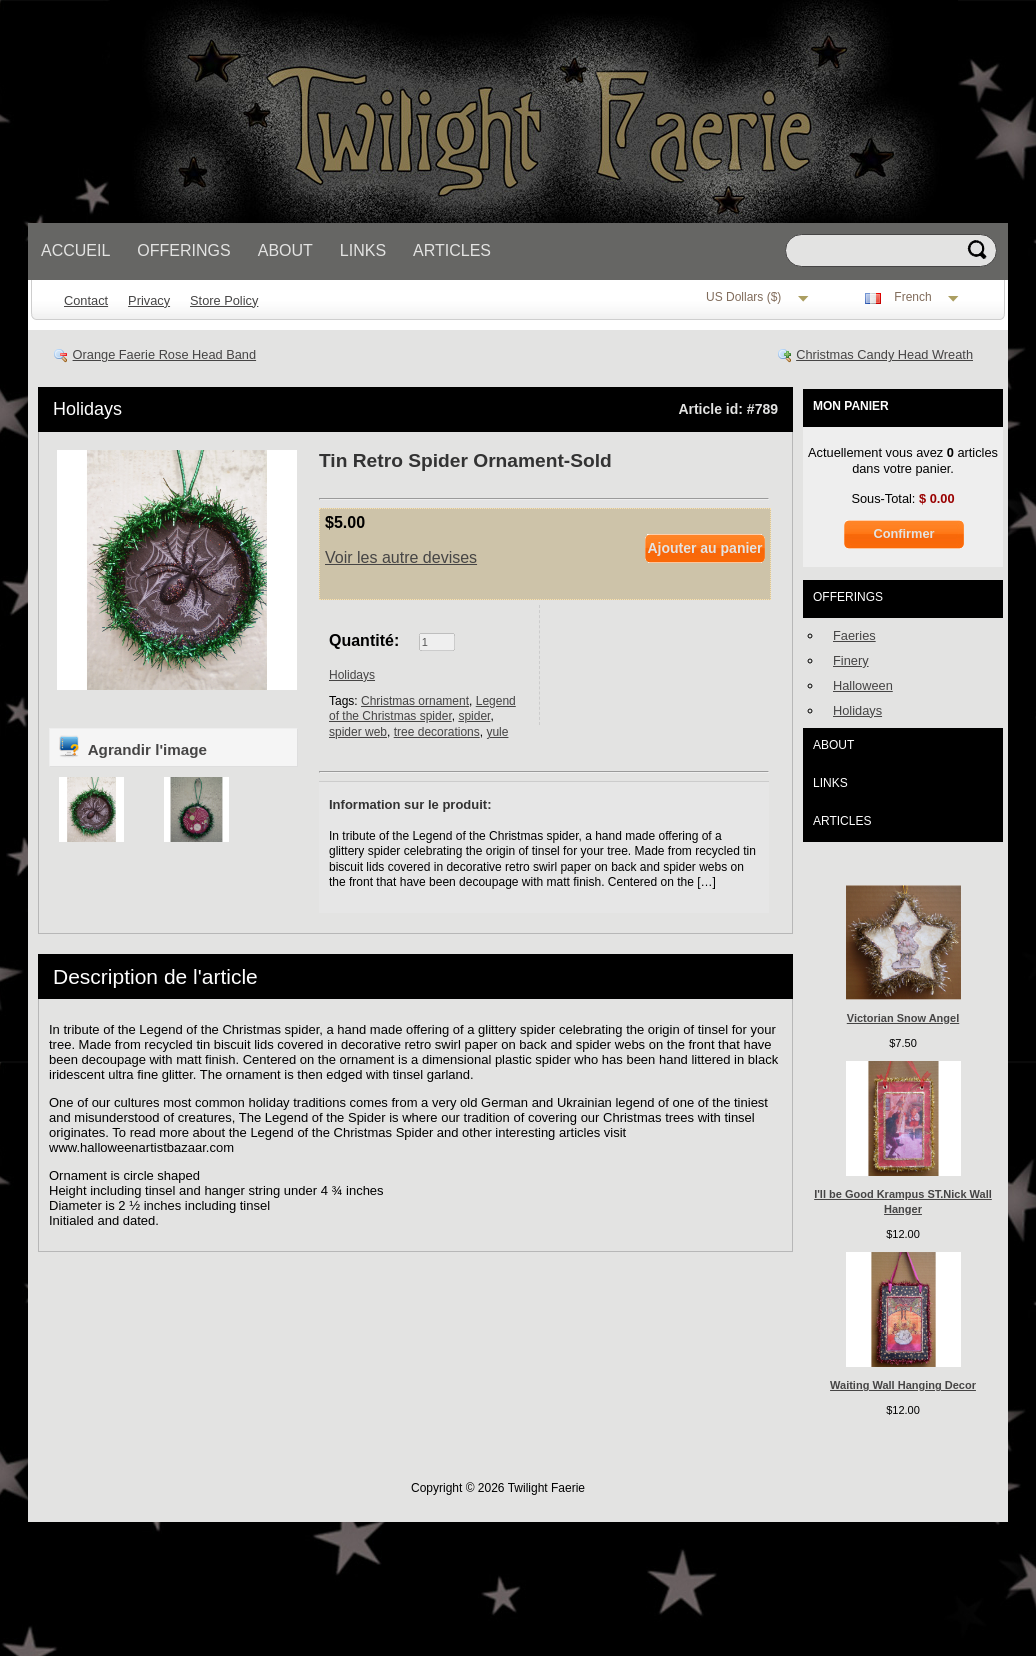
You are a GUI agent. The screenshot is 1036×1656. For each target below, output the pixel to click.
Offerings (183, 250)
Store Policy (224, 300)
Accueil (75, 250)
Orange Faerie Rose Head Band (165, 354)
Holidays (87, 409)
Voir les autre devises (401, 557)
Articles (452, 250)
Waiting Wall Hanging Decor (903, 1385)
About (285, 250)
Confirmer (903, 533)
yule (497, 732)
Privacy (149, 300)
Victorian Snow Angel (903, 1018)
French (913, 298)
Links (363, 250)
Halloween (863, 685)
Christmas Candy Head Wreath (884, 354)
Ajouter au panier (704, 548)
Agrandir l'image (132, 746)
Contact (86, 300)
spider (474, 716)
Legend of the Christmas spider (422, 709)
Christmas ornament (415, 701)
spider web (358, 732)
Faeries (854, 635)
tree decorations (437, 732)
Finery (851, 660)
